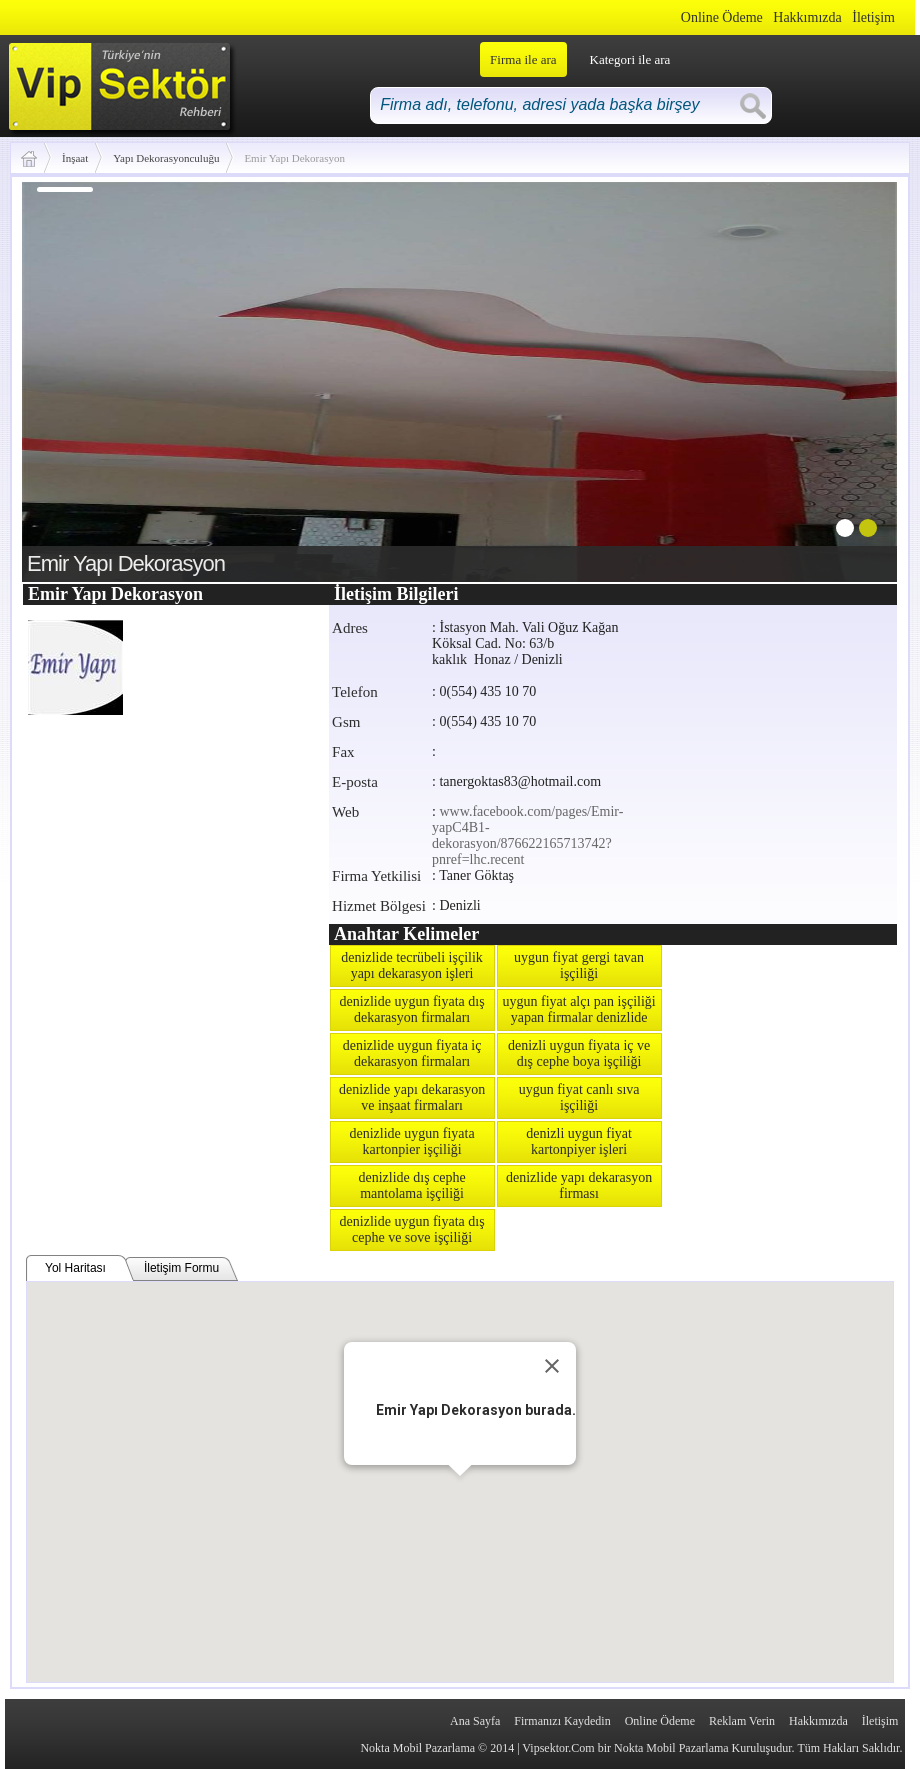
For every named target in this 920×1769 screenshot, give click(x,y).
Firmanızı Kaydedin (562, 1721)
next (841, 378)
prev (78, 378)
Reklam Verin (742, 1721)
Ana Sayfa (475, 1721)
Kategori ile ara (630, 59)
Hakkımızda (807, 17)
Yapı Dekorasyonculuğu (166, 158)
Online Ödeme (722, 17)
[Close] (552, 1366)
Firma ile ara (523, 59)
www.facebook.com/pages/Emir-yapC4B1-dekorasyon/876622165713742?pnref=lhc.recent (527, 835)
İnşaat (75, 158)
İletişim (873, 17)
